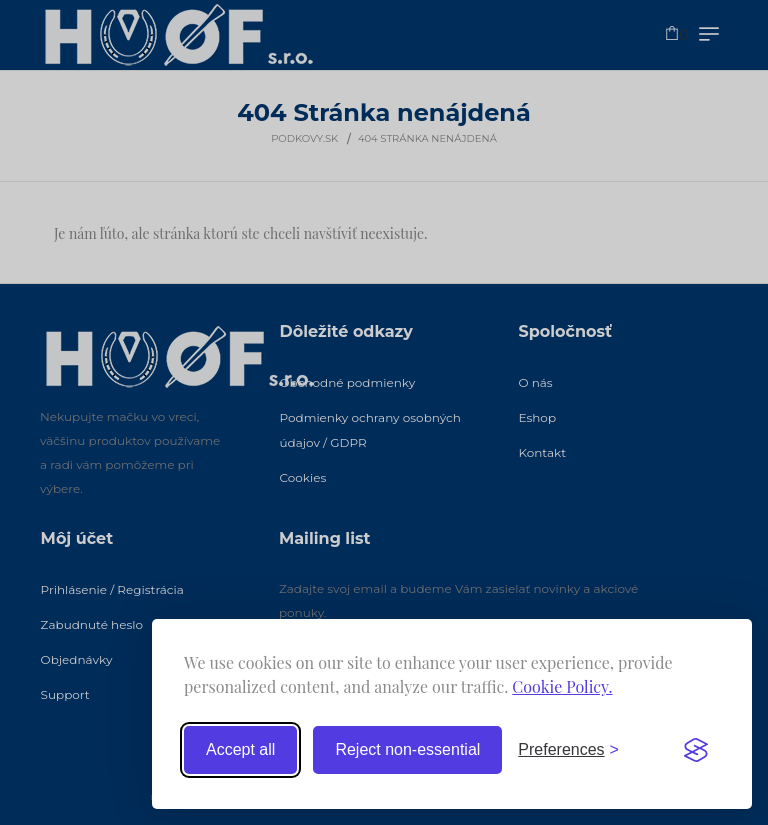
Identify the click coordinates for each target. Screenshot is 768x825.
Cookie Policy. (562, 686)
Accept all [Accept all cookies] (240, 749)
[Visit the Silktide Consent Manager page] (696, 750)
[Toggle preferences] (568, 750)
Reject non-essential (407, 749)
